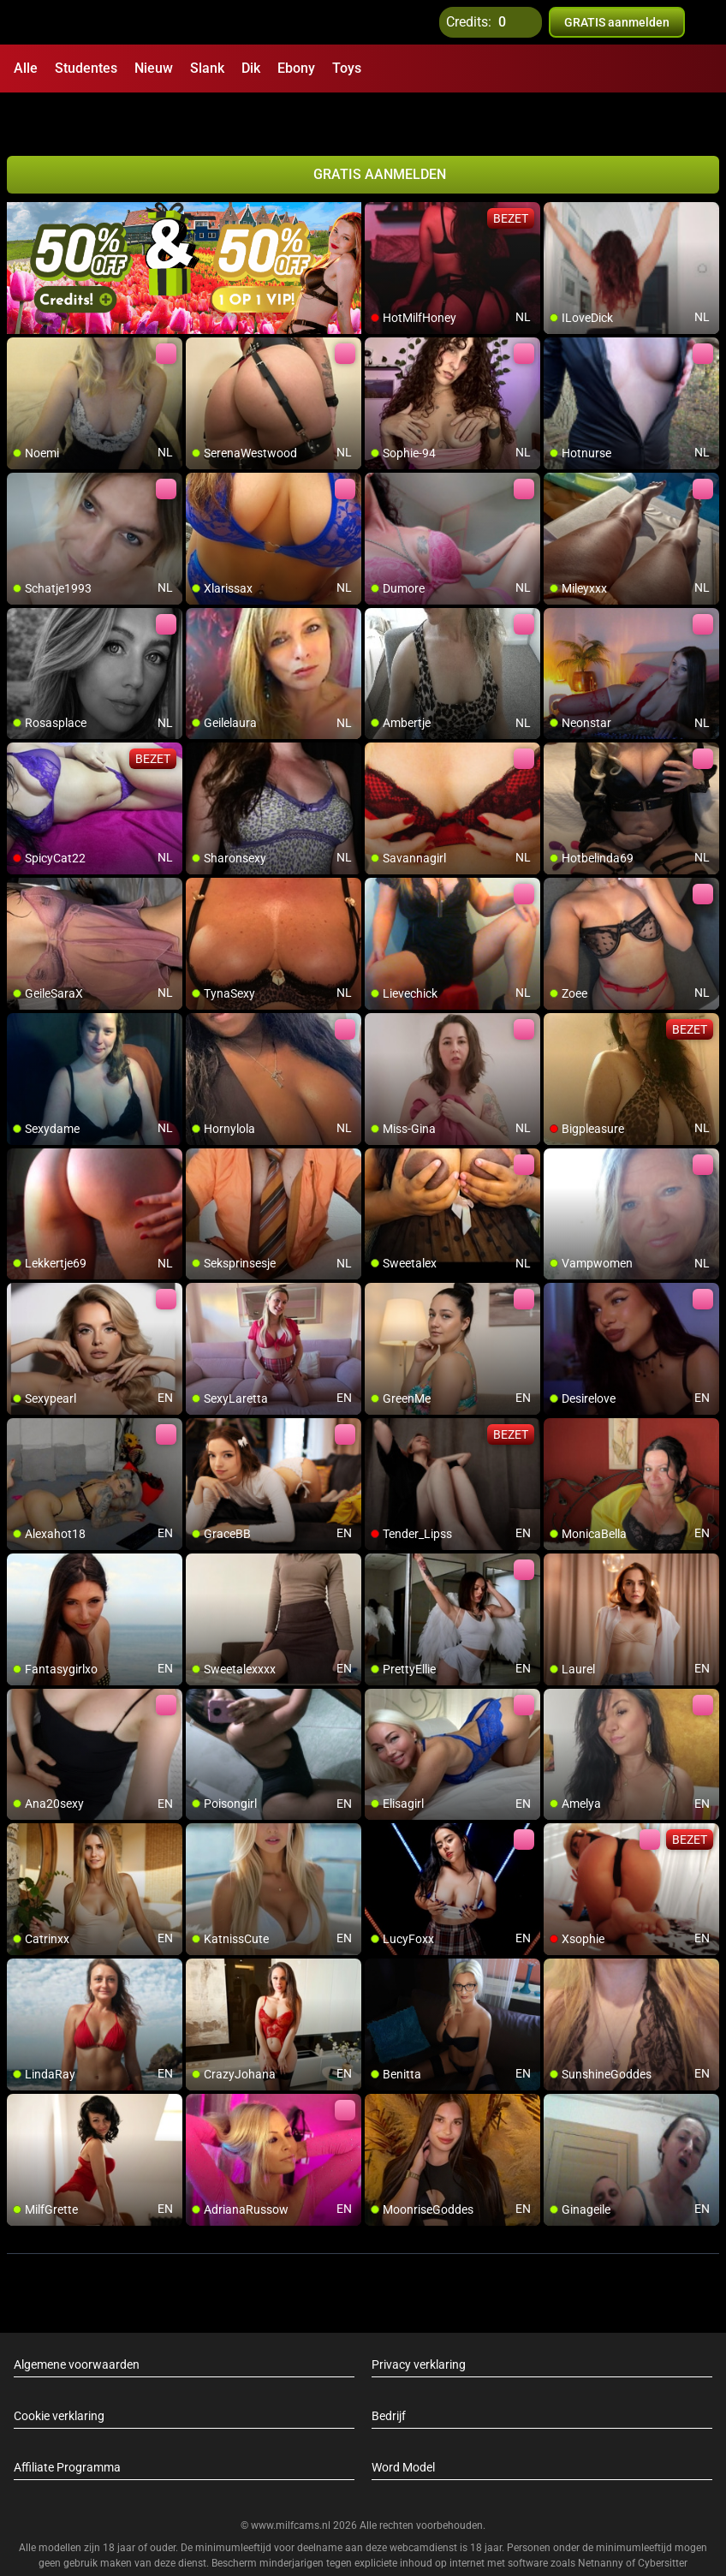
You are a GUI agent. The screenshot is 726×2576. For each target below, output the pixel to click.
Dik (250, 68)
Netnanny (602, 2519)
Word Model (403, 2423)
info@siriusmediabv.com (444, 2541)
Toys (346, 68)
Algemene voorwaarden (77, 2320)
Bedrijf (389, 2371)
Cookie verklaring (59, 2371)
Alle (26, 68)
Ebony (296, 68)
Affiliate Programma (67, 2423)
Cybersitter (662, 2519)
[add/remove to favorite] (378, 171)
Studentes (86, 68)
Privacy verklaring (419, 2320)
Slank (207, 68)
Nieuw (153, 68)
